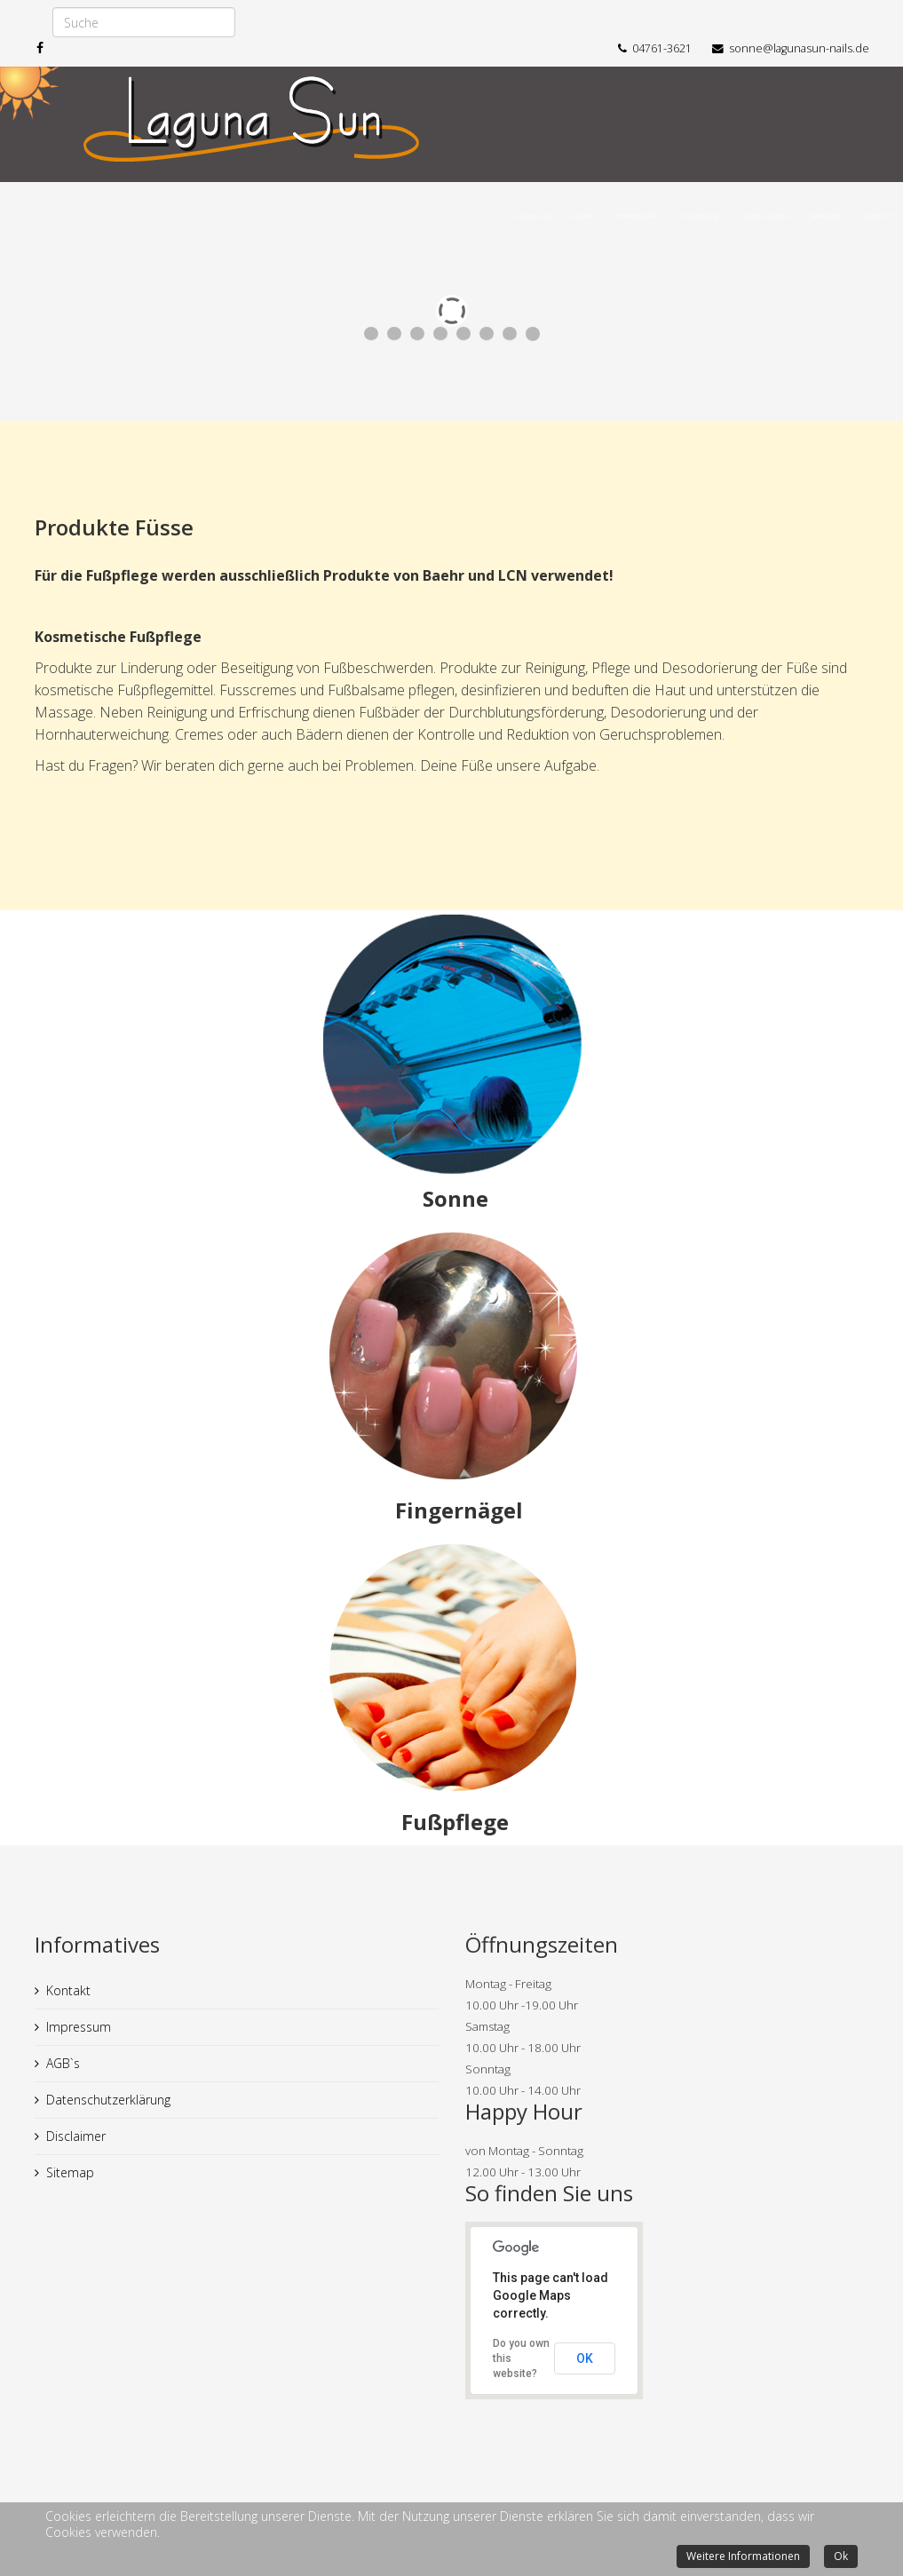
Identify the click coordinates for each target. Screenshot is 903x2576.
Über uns (826, 215)
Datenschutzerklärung (108, 2099)
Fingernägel (637, 215)
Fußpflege (700, 215)
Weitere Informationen (743, 2556)
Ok (841, 2556)
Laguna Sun (533, 215)
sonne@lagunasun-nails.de (799, 48)
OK (584, 2358)
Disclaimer (76, 2136)
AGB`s (63, 2063)
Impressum (78, 2026)
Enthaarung (765, 215)
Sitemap (70, 2172)
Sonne (581, 215)
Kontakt (879, 215)
